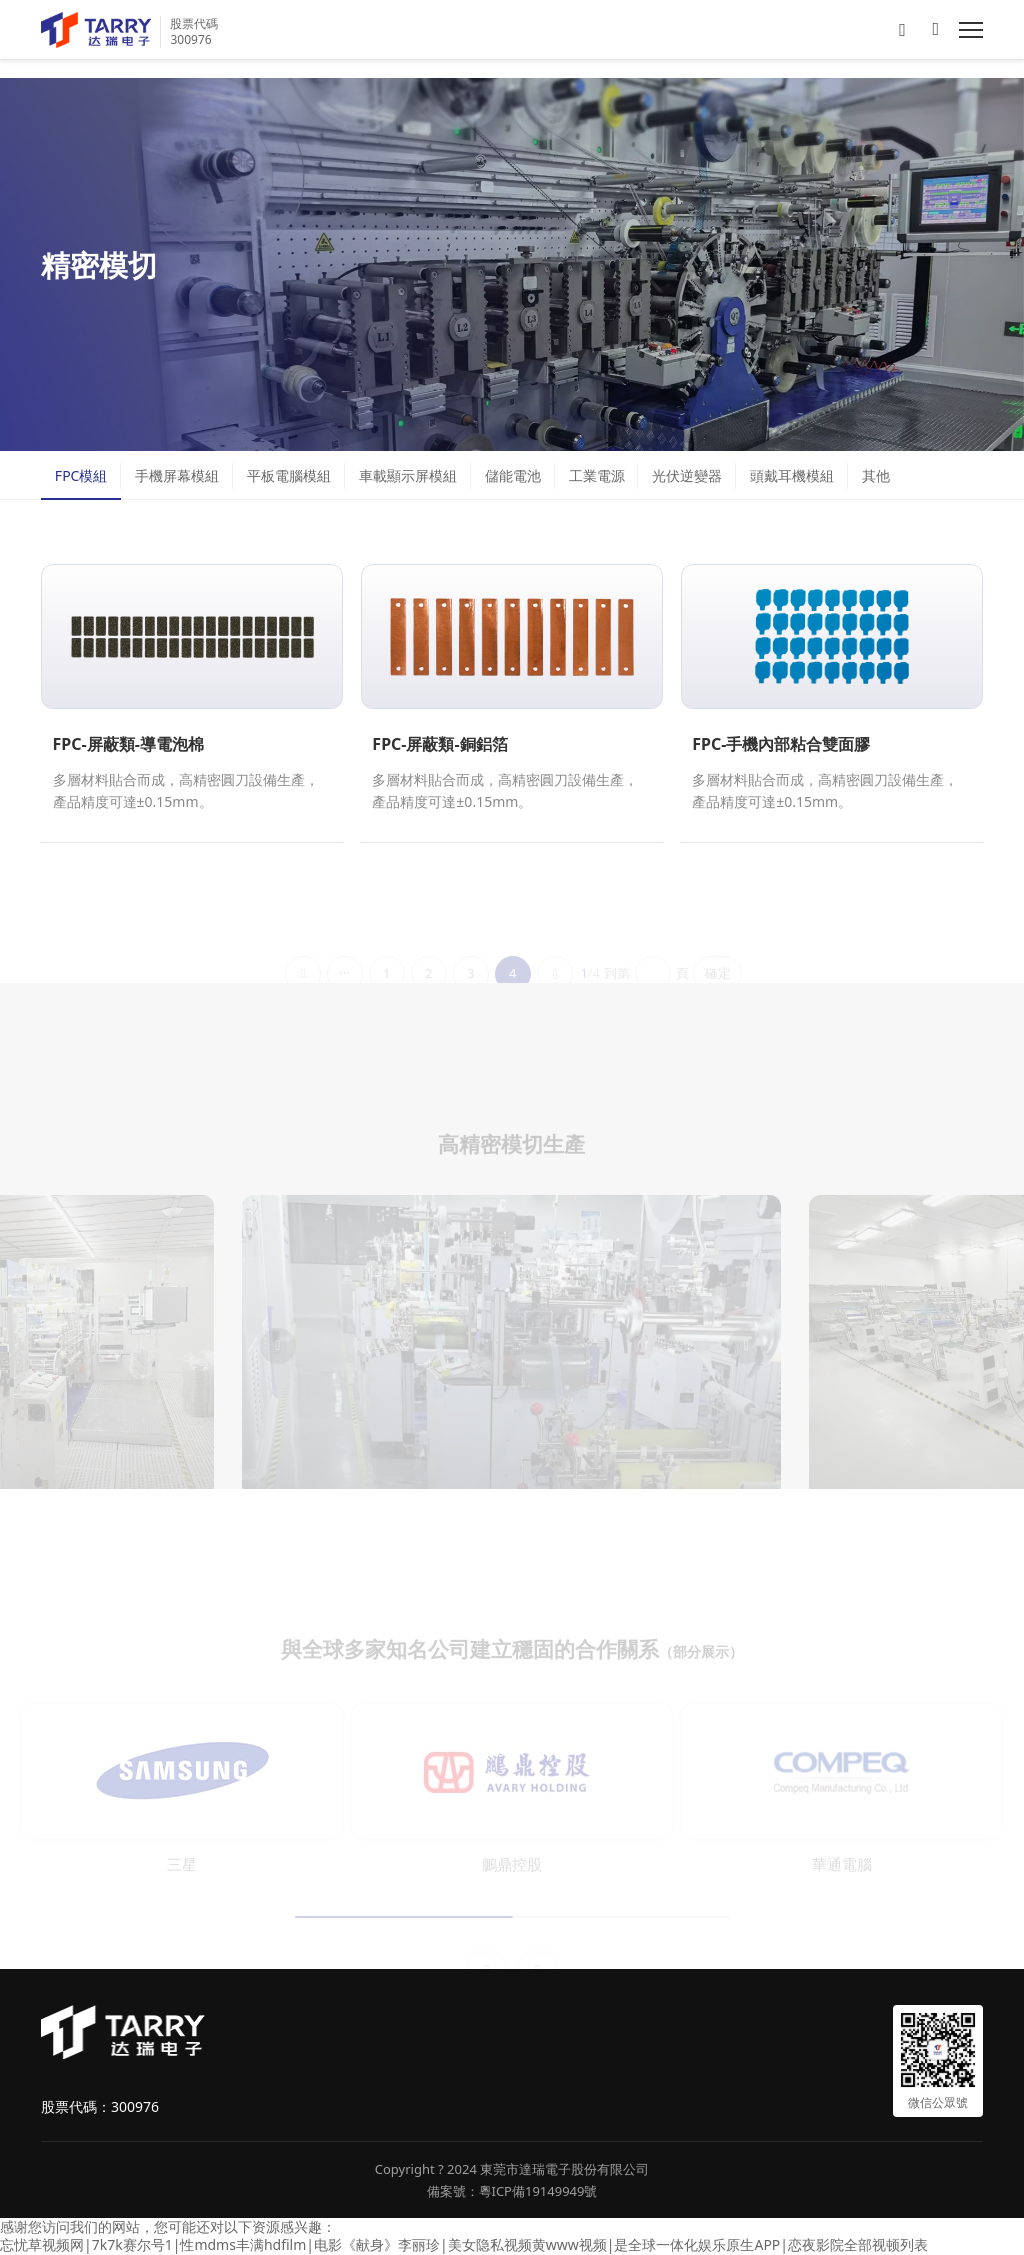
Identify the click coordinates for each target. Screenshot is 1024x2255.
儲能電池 (513, 475)
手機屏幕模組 (177, 475)
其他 (876, 475)
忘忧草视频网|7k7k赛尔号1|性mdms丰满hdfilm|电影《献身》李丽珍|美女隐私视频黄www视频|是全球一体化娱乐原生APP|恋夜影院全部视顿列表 (464, 2244)
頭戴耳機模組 (792, 475)
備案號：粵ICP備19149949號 (512, 2191)
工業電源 (597, 475)
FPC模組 (81, 475)
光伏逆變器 (687, 475)
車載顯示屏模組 (408, 475)
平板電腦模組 (289, 475)
